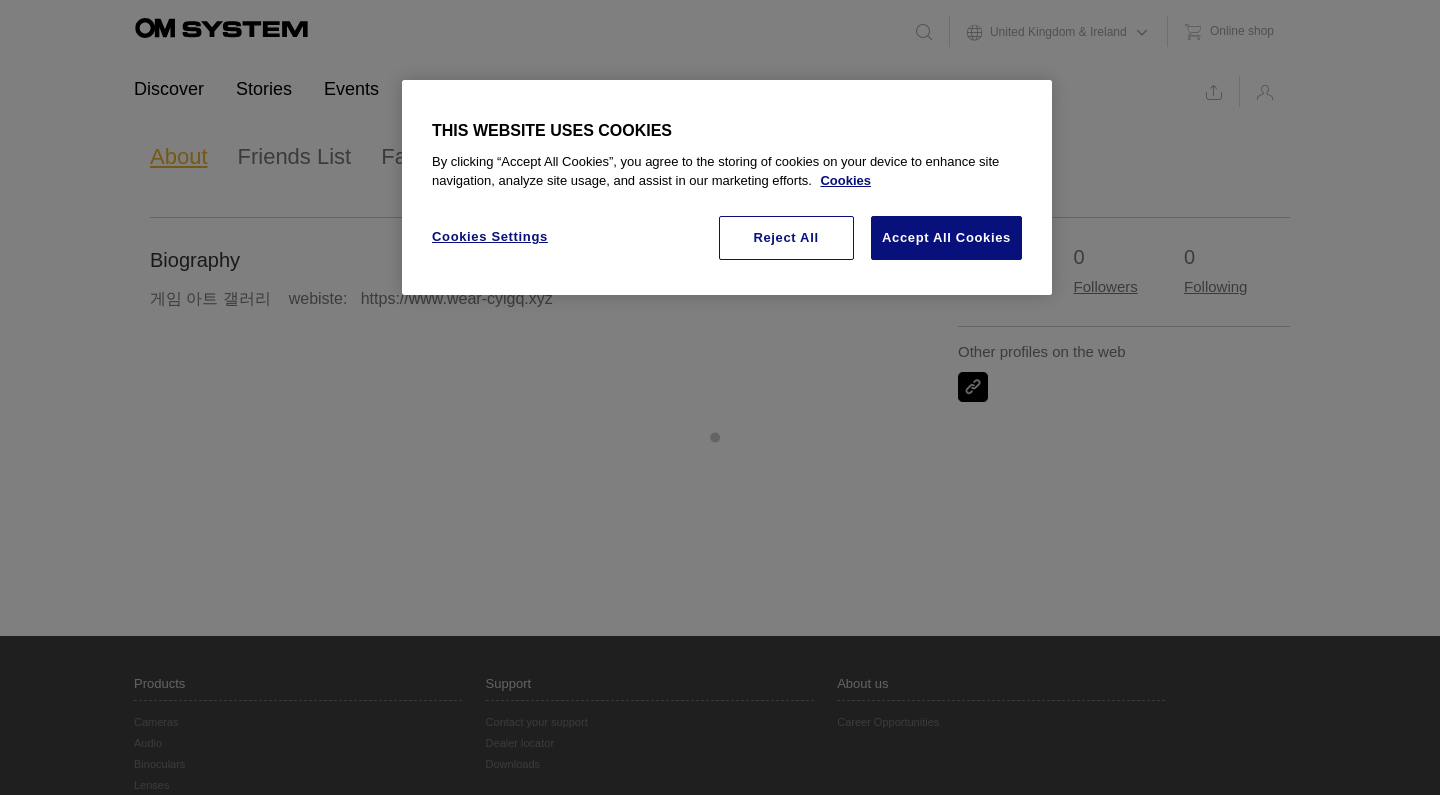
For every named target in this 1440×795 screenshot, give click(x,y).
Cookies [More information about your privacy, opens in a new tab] (845, 180)
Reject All (785, 237)
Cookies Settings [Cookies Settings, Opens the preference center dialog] (490, 236)
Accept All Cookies (946, 237)
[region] (727, 188)
